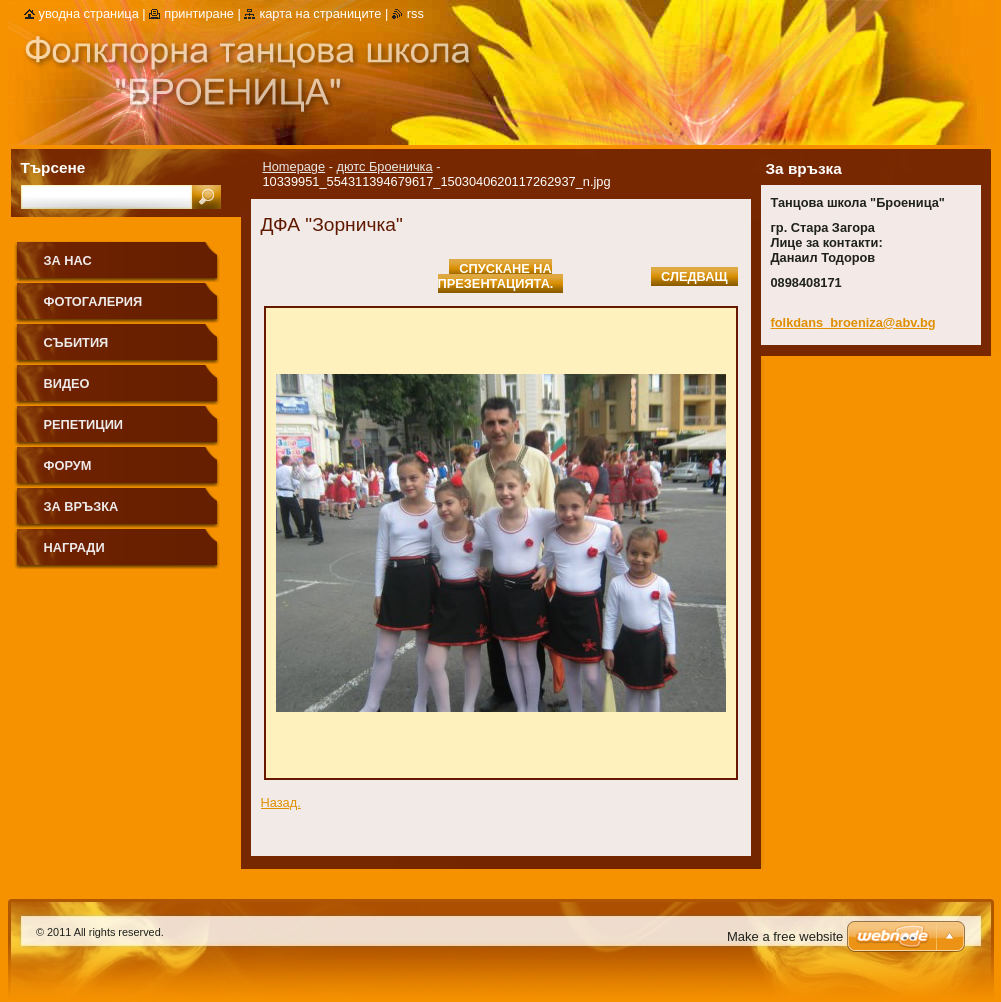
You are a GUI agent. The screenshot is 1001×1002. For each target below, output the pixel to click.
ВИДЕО (67, 383)
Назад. (281, 802)
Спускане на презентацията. (496, 276)
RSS (415, 13)
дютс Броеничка (385, 166)
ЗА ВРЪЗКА (81, 506)
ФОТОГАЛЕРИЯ (93, 301)
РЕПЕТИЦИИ (84, 424)
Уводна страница (89, 13)
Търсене (53, 167)
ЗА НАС (68, 260)
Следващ (694, 276)
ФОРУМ (68, 465)
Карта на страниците (320, 13)
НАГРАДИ (74, 547)
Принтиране (199, 13)
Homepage (294, 166)
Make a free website (785, 936)
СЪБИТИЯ (76, 342)
